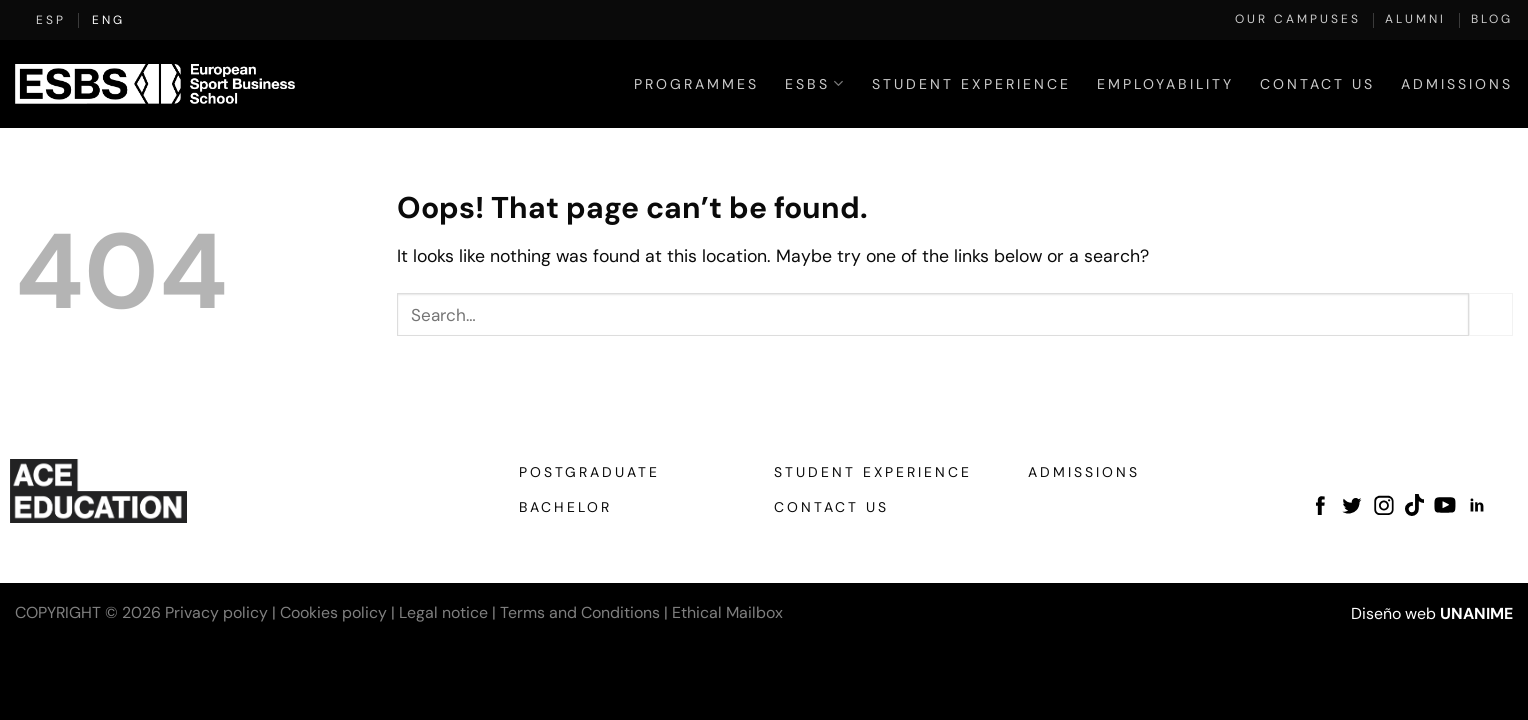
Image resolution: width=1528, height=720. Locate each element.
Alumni (1415, 19)
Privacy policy (216, 612)
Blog (1492, 19)
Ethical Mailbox (727, 612)
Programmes (696, 84)
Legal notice (443, 612)
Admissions (1457, 84)
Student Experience (971, 84)
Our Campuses (1298, 19)
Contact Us (1317, 84)
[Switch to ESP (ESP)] (51, 20)
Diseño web (1393, 613)
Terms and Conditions (580, 612)
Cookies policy (333, 612)
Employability (1165, 84)
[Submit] (1491, 314)
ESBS (815, 83)
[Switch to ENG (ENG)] (108, 20)
